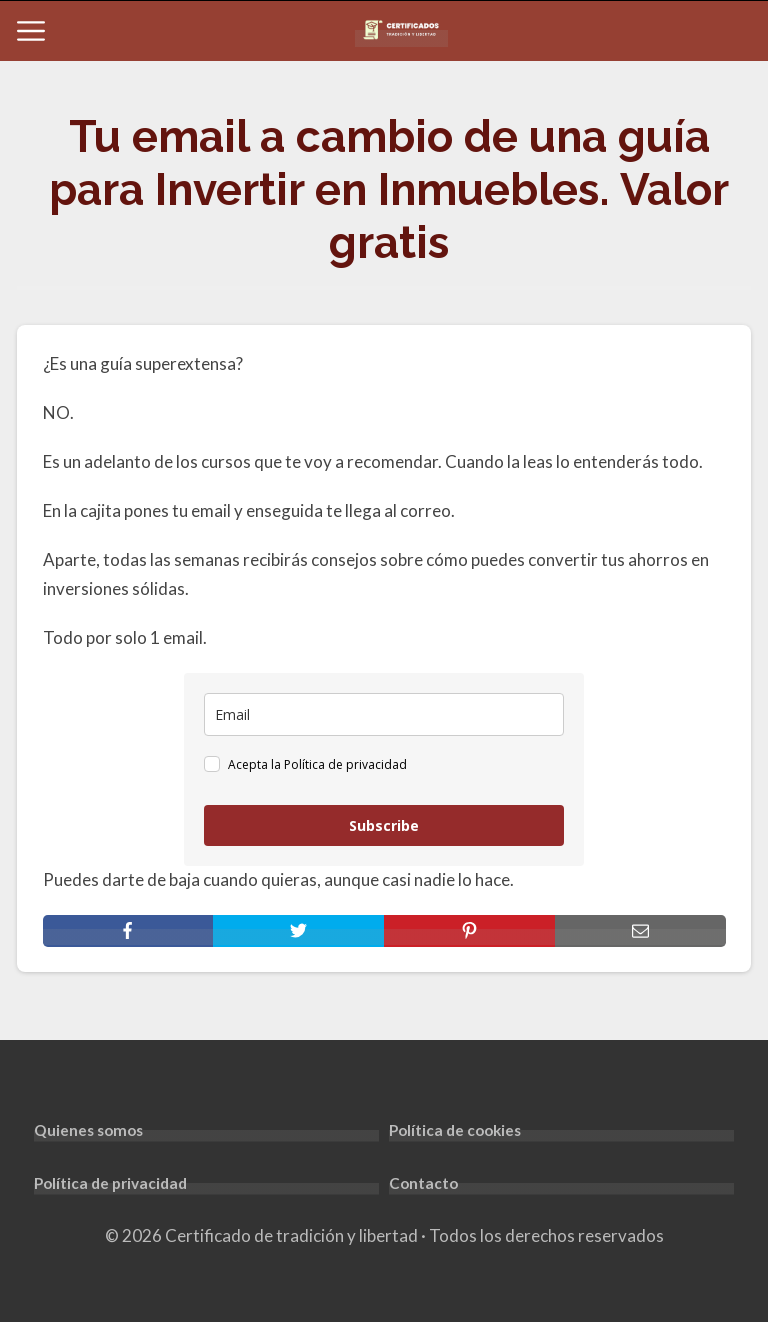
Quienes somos (88, 1130)
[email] (384, 714)
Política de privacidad (110, 1183)
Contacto (423, 1183)
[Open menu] (31, 31)
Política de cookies (455, 1130)
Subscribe (384, 825)
